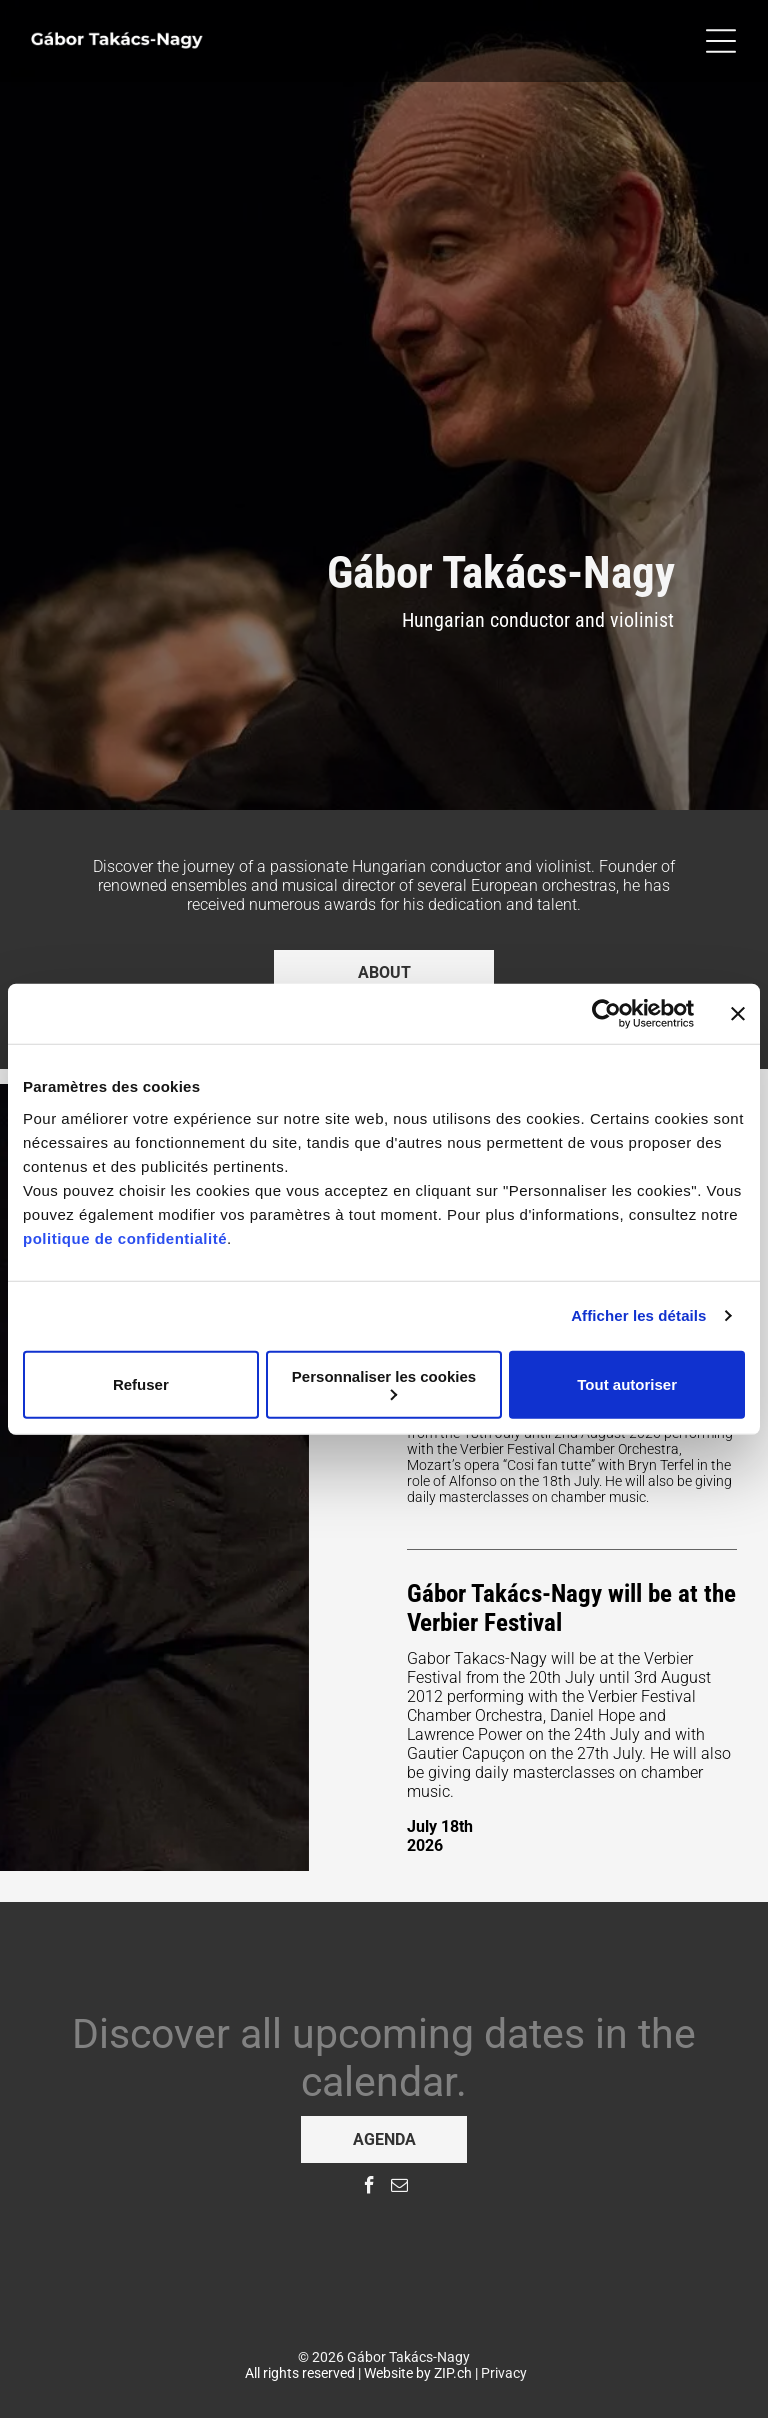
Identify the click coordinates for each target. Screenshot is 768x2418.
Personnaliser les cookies (384, 1383)
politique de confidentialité (125, 1237)
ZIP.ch (453, 2373)
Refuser (141, 1384)
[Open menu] (721, 41)
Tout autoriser (627, 1384)
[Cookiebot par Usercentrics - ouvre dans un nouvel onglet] (606, 1014)
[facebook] (369, 2188)
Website (388, 2373)
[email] (399, 2188)
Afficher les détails (638, 1315)
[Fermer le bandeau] (738, 1014)
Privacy (504, 2373)
